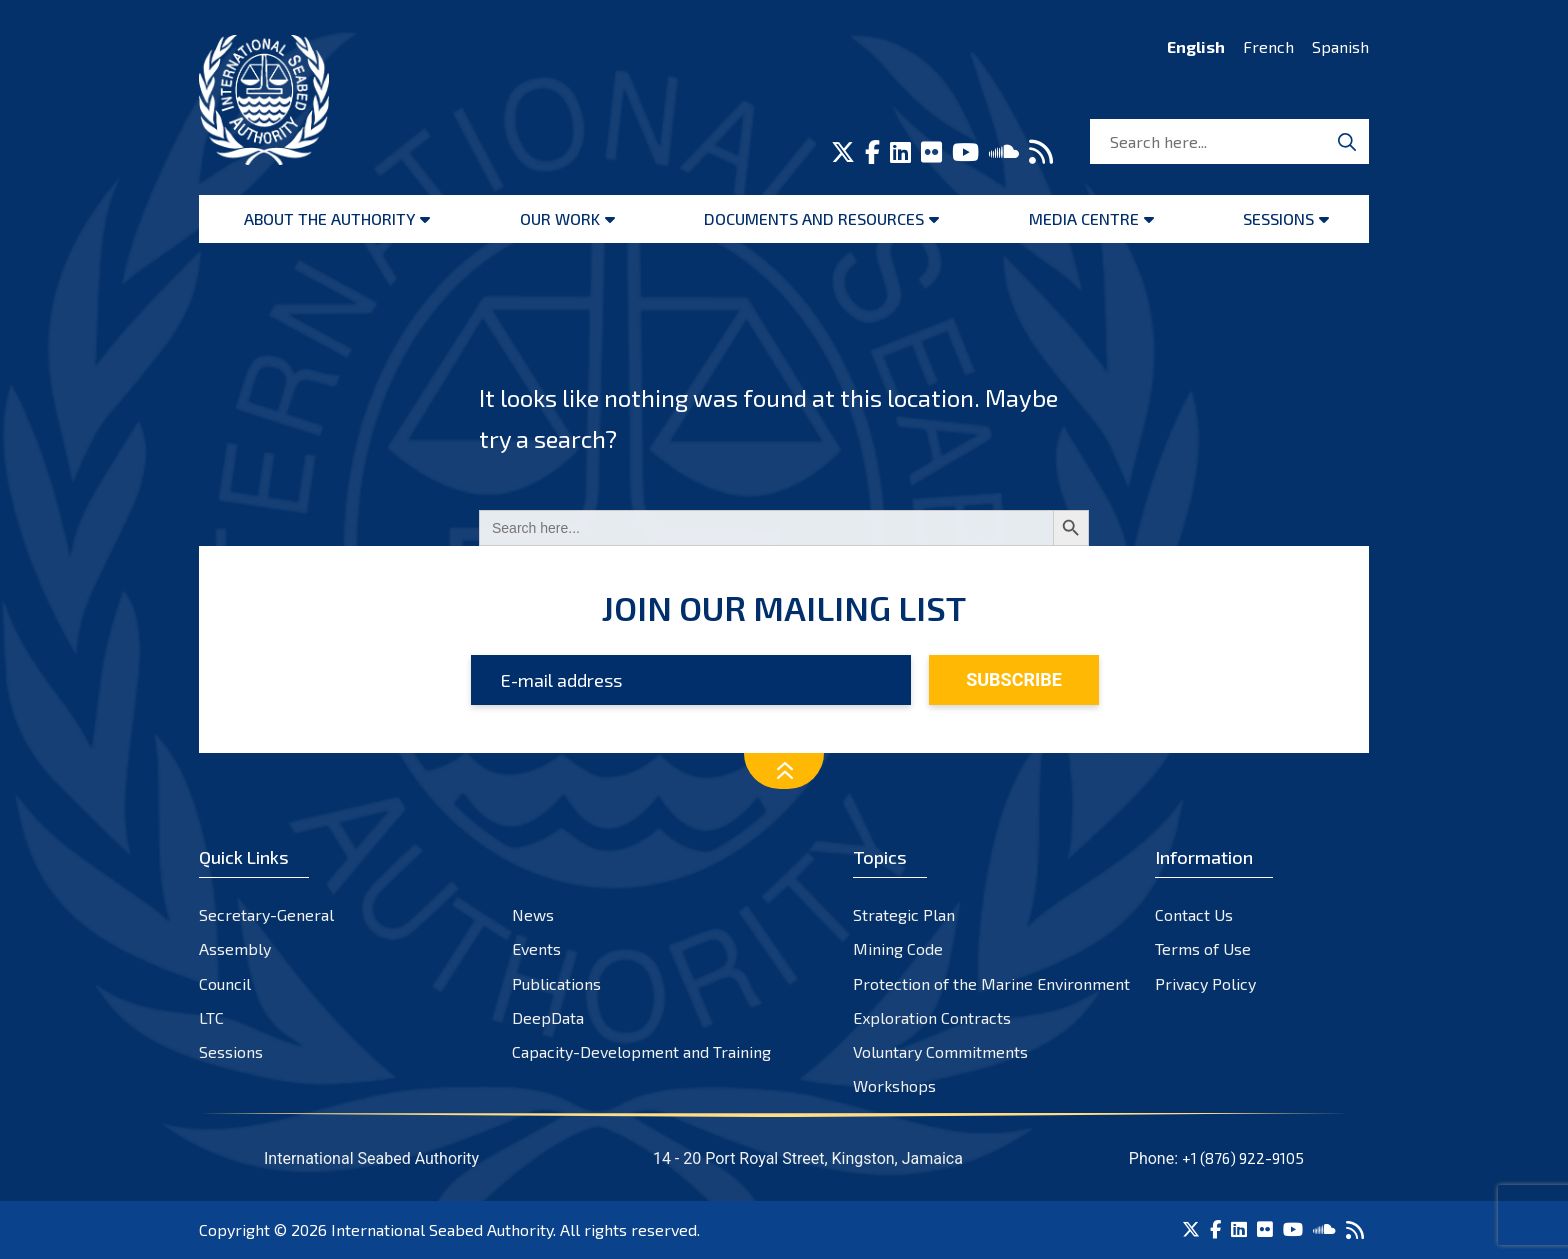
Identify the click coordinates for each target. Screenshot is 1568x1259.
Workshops (894, 1085)
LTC (211, 1017)
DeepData (548, 1017)
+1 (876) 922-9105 (1243, 1158)
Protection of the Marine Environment (991, 983)
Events (536, 948)
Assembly (235, 948)
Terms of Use (1203, 948)
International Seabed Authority (442, 1229)
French (1268, 46)
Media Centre (1084, 218)
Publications (556, 983)
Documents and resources (814, 218)
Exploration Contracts (932, 1017)
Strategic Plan (904, 914)
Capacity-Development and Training (641, 1051)
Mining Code (898, 948)
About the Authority (329, 218)
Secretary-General (266, 914)
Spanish (1340, 46)
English (1196, 46)
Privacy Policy (1205, 983)
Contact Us (1194, 914)
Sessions (1278, 218)
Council (225, 983)
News (533, 914)
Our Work (560, 218)
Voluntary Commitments (940, 1051)
